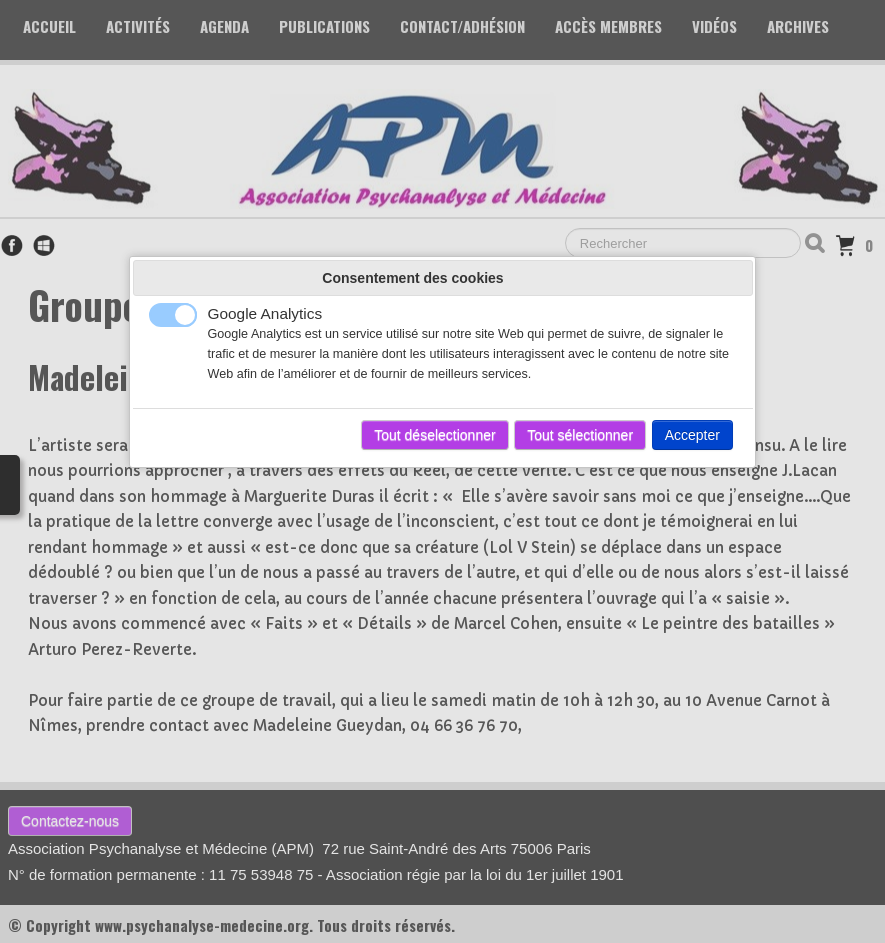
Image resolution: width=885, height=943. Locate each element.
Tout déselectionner (434, 435)
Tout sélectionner (580, 435)
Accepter (692, 435)
